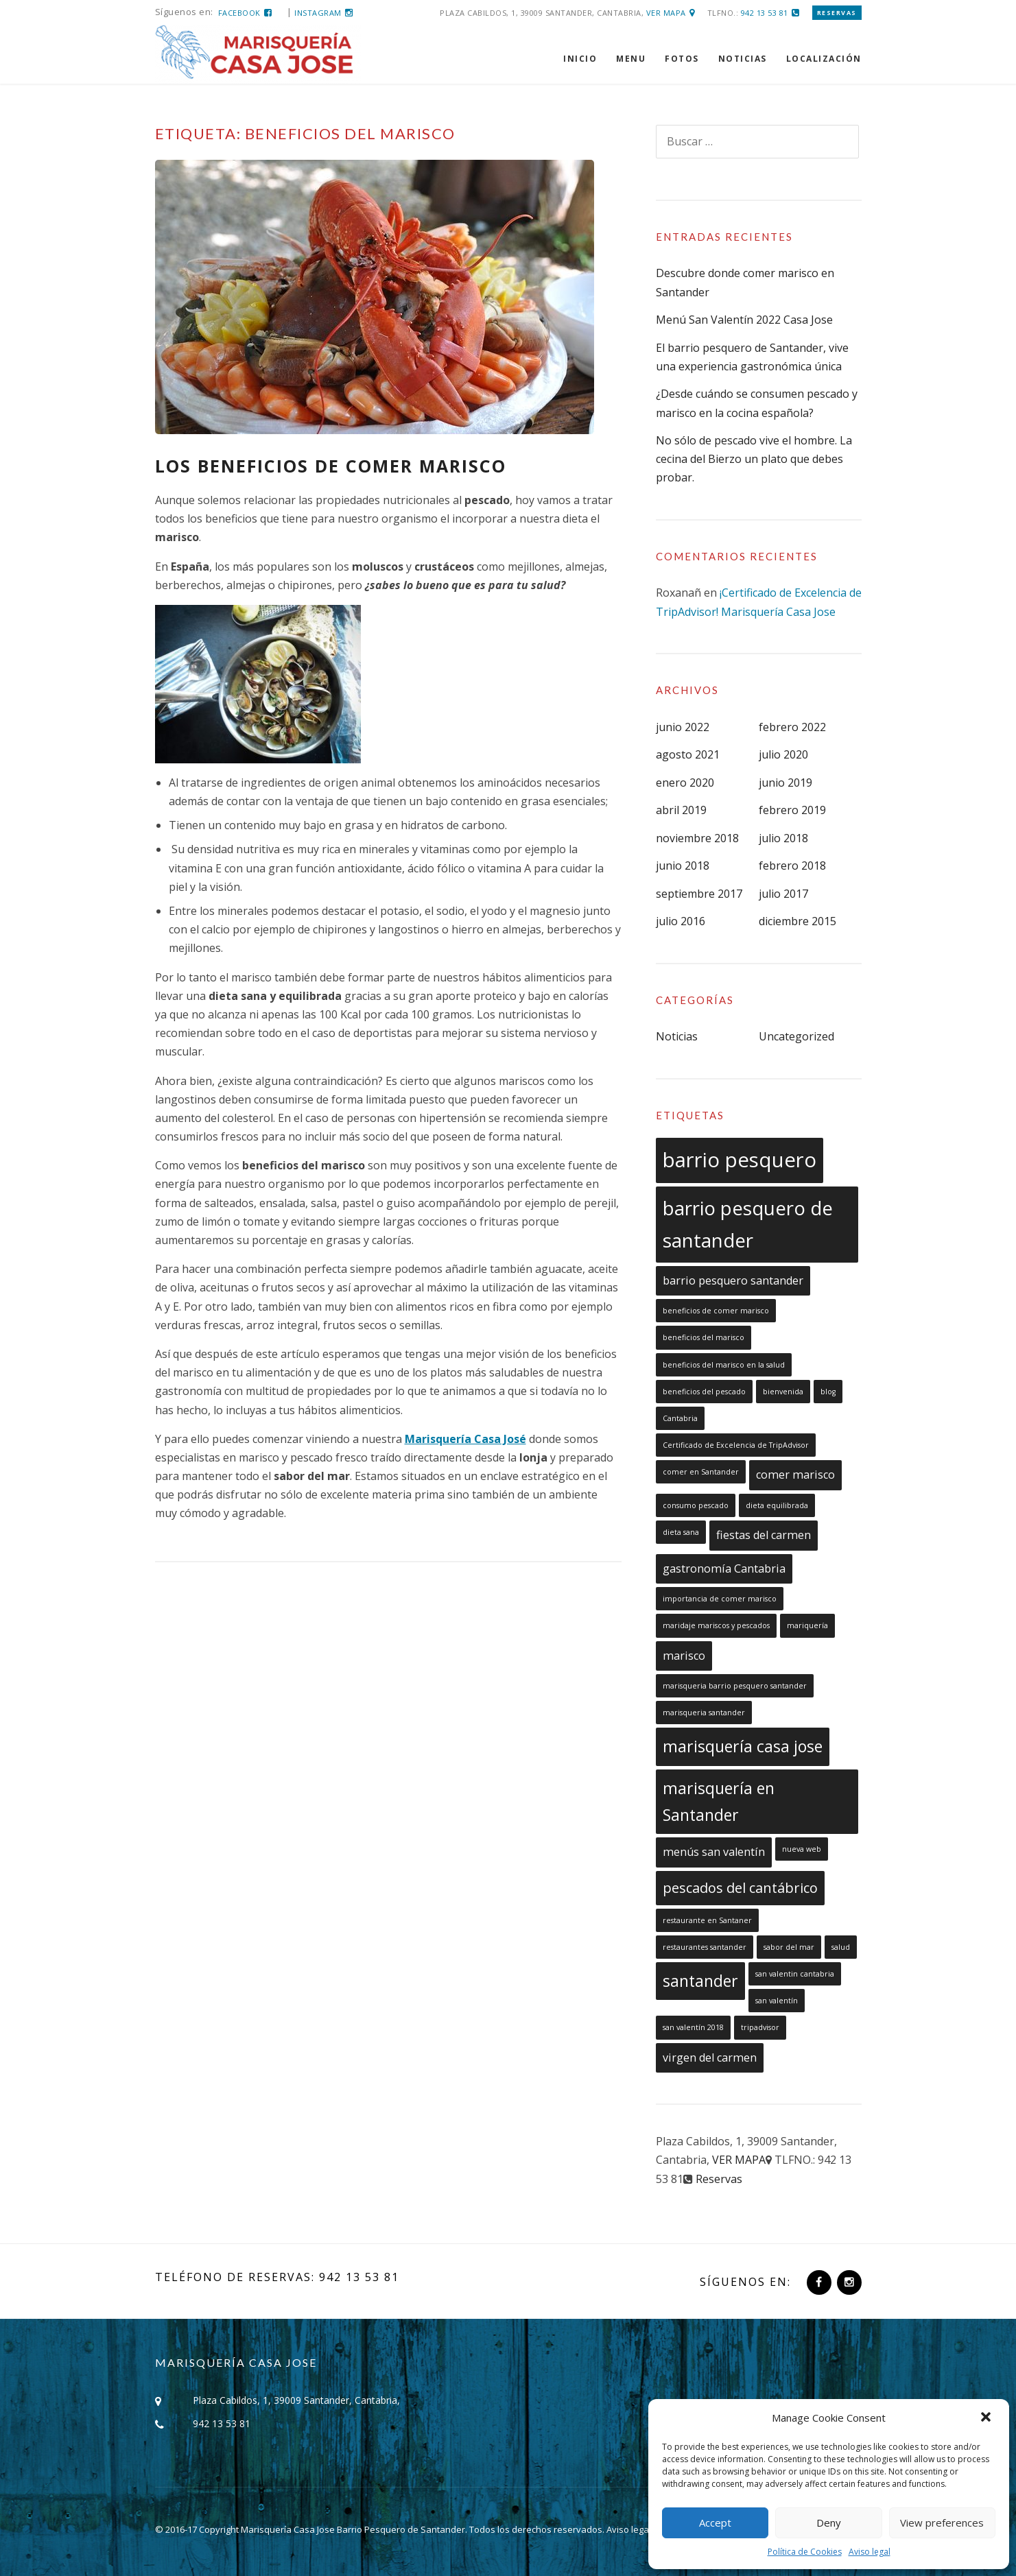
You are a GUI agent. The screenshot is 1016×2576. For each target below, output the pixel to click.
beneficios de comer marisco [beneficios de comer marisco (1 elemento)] (716, 1310)
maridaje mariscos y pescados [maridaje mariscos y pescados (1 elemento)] (716, 1625)
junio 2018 (682, 865)
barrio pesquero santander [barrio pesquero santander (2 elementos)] (733, 1280)
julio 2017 (783, 893)
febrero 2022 (792, 727)
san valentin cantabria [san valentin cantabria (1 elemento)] (794, 1974)
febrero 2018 (792, 865)
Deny (828, 2522)
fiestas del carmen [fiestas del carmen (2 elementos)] (763, 1534)
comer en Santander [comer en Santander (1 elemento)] (701, 1472)
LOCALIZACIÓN (824, 58)
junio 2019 (785, 782)
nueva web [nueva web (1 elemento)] (801, 1849)
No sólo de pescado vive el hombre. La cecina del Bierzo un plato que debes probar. (754, 459)
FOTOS (682, 58)
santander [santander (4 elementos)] (700, 1981)
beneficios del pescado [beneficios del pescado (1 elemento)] (704, 1391)
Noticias (677, 1036)
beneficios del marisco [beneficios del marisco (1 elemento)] (703, 1337)
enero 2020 (685, 782)
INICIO (580, 58)
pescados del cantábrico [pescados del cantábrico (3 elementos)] (740, 1888)
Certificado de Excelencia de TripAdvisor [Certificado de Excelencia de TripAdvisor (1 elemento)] (736, 1445)
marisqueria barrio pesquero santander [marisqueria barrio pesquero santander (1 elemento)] (735, 1686)
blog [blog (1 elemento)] (828, 1391)
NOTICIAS (742, 58)
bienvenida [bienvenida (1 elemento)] (783, 1391)
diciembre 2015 (797, 921)
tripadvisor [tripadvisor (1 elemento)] (760, 2027)
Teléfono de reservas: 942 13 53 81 (277, 2277)
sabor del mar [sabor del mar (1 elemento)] (789, 1947)
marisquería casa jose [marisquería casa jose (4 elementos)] (743, 1746)
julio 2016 (680, 921)
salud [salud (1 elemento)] (840, 1947)
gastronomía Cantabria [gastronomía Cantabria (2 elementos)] (724, 1568)
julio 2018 (783, 838)
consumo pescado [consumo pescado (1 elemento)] (696, 1505)
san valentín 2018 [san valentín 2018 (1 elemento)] (693, 2027)
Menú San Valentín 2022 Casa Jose (744, 319)
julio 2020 (783, 754)
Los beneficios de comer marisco (330, 465)
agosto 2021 (688, 754)
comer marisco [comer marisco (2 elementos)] (795, 1474)
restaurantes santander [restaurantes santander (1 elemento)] (704, 1947)
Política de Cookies (805, 2551)
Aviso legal (869, 2551)
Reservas (837, 12)
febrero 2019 (792, 810)
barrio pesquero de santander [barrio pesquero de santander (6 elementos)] (748, 1224)
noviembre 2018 (697, 838)
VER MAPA (666, 13)
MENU (631, 58)
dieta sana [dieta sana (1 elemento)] (681, 1532)
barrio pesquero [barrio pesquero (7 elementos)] (739, 1159)
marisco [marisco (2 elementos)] (684, 1655)
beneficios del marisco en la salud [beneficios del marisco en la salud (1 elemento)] (724, 1365)
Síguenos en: (745, 2281)
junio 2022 (682, 727)
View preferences (942, 2522)
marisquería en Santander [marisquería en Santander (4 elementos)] (719, 1801)
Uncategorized (796, 1036)
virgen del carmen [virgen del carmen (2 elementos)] (710, 2057)
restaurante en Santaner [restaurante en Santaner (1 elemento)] (707, 1920)
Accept (715, 2522)
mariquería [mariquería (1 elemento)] (807, 1625)
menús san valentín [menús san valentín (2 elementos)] (714, 1851)
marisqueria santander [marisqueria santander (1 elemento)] (704, 1712)
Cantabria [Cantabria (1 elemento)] (680, 1418)
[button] (987, 2418)
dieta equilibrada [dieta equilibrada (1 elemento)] (777, 1505)
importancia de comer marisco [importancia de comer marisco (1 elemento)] (720, 1598)
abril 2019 (681, 810)
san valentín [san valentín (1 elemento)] (776, 2000)
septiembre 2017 (699, 893)
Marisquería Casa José (465, 1438)
